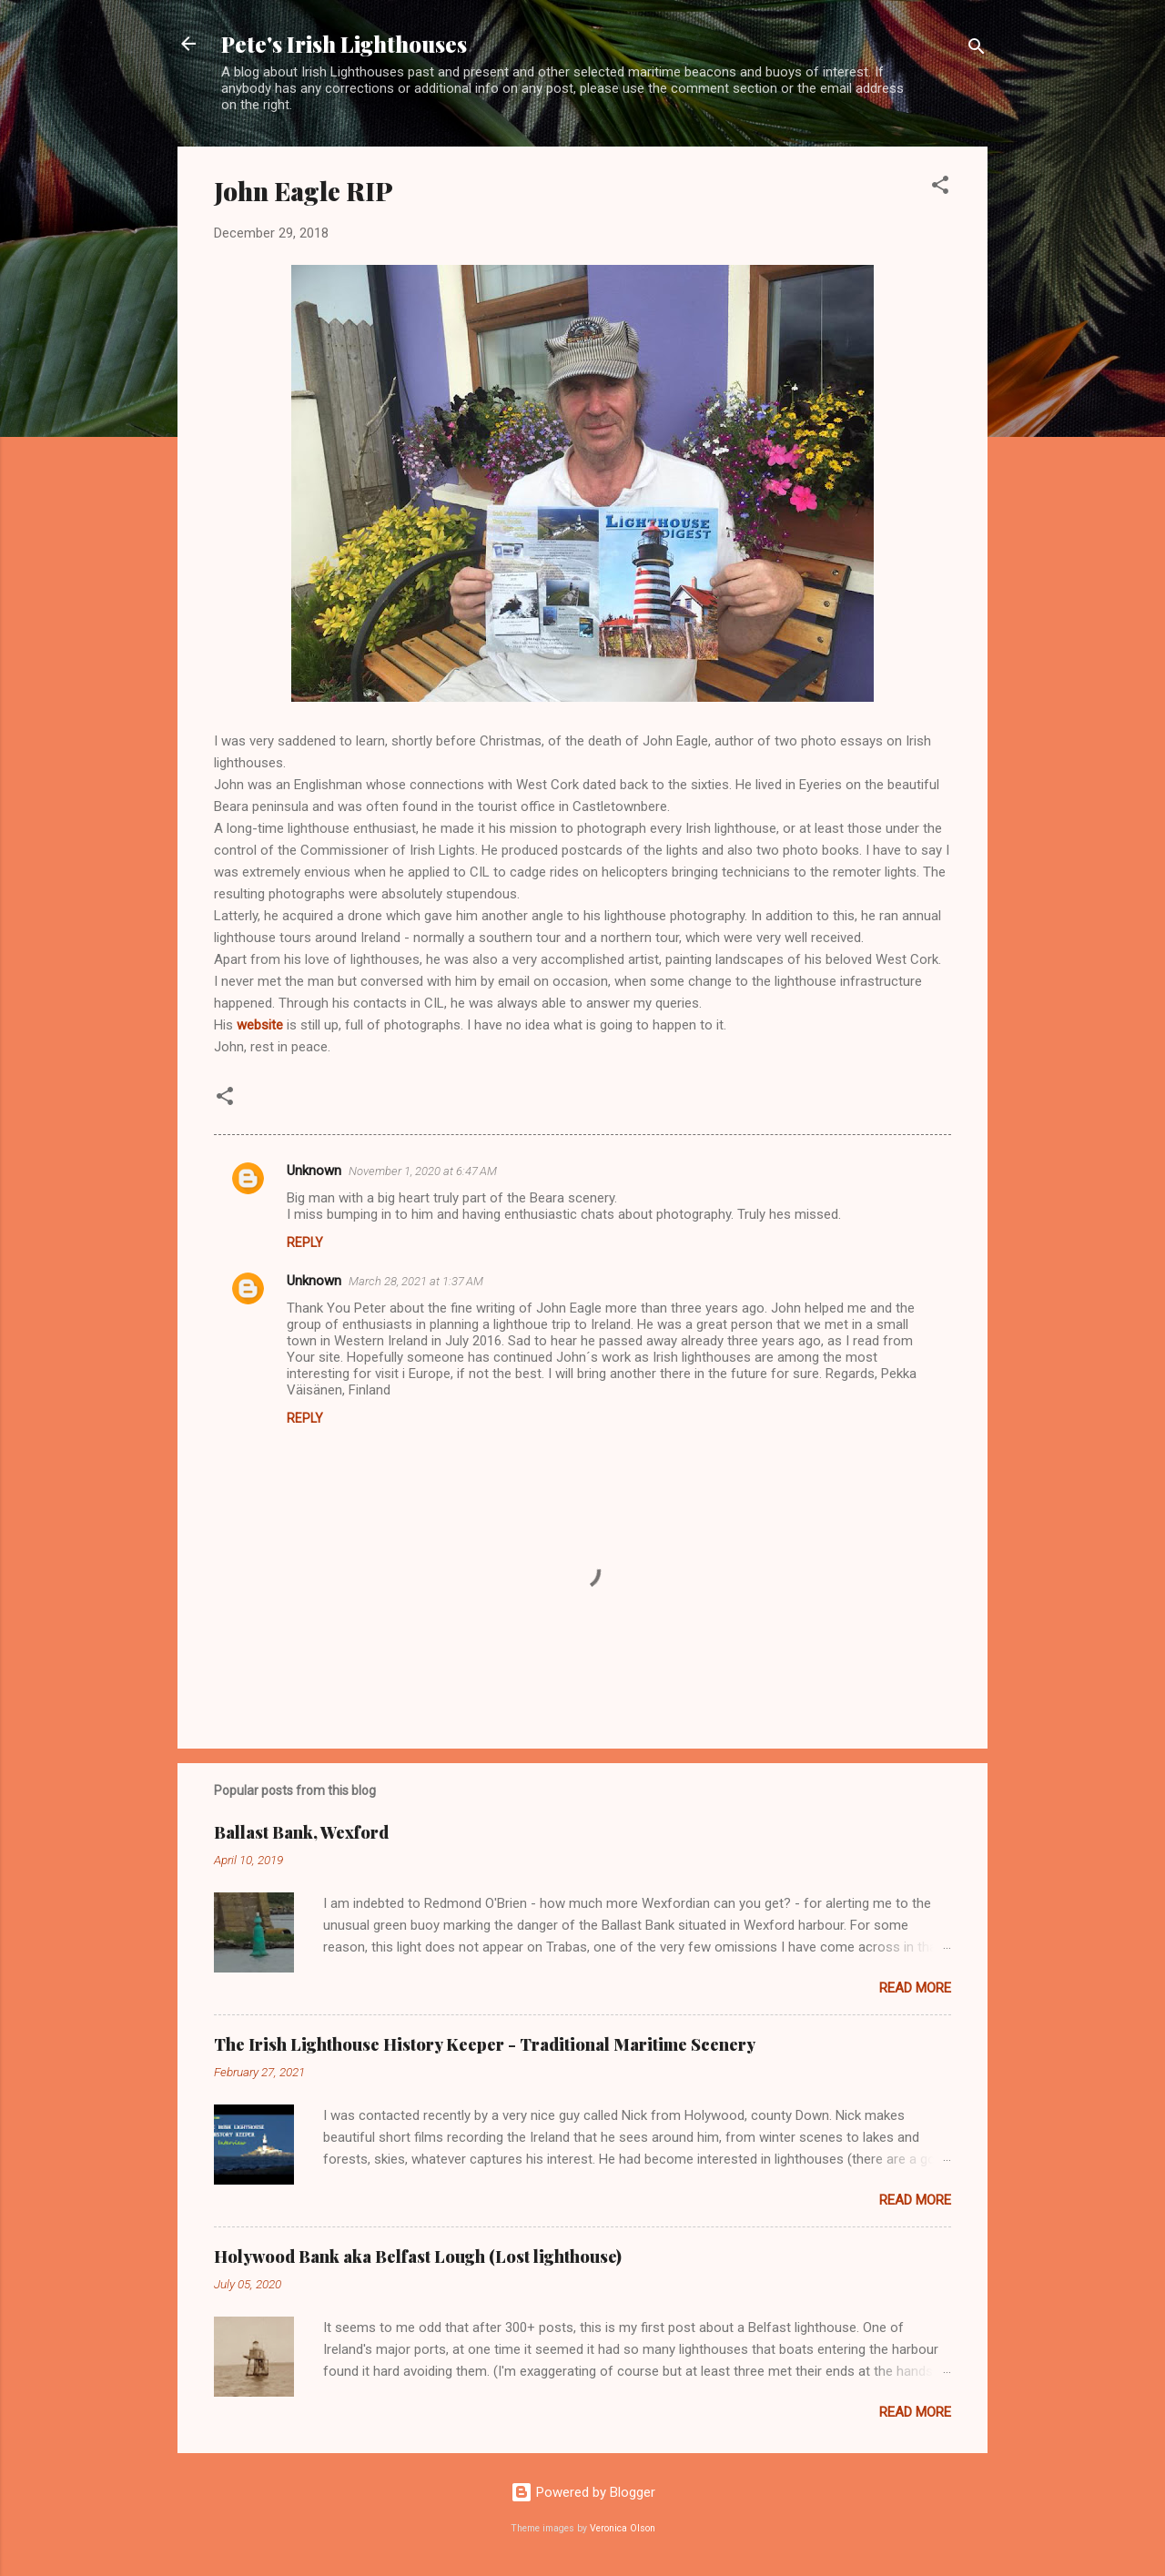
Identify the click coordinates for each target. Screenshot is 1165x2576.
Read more (915, 1988)
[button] (940, 188)
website (260, 1025)
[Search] (977, 49)
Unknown (314, 1170)
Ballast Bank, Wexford (301, 1832)
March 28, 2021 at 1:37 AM (416, 1281)
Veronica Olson (622, 2528)
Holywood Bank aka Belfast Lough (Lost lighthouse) (418, 2256)
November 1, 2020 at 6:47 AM (423, 1171)
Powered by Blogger (583, 2492)
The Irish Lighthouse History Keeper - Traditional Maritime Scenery (484, 2044)
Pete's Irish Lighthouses (344, 43)
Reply (305, 1242)
